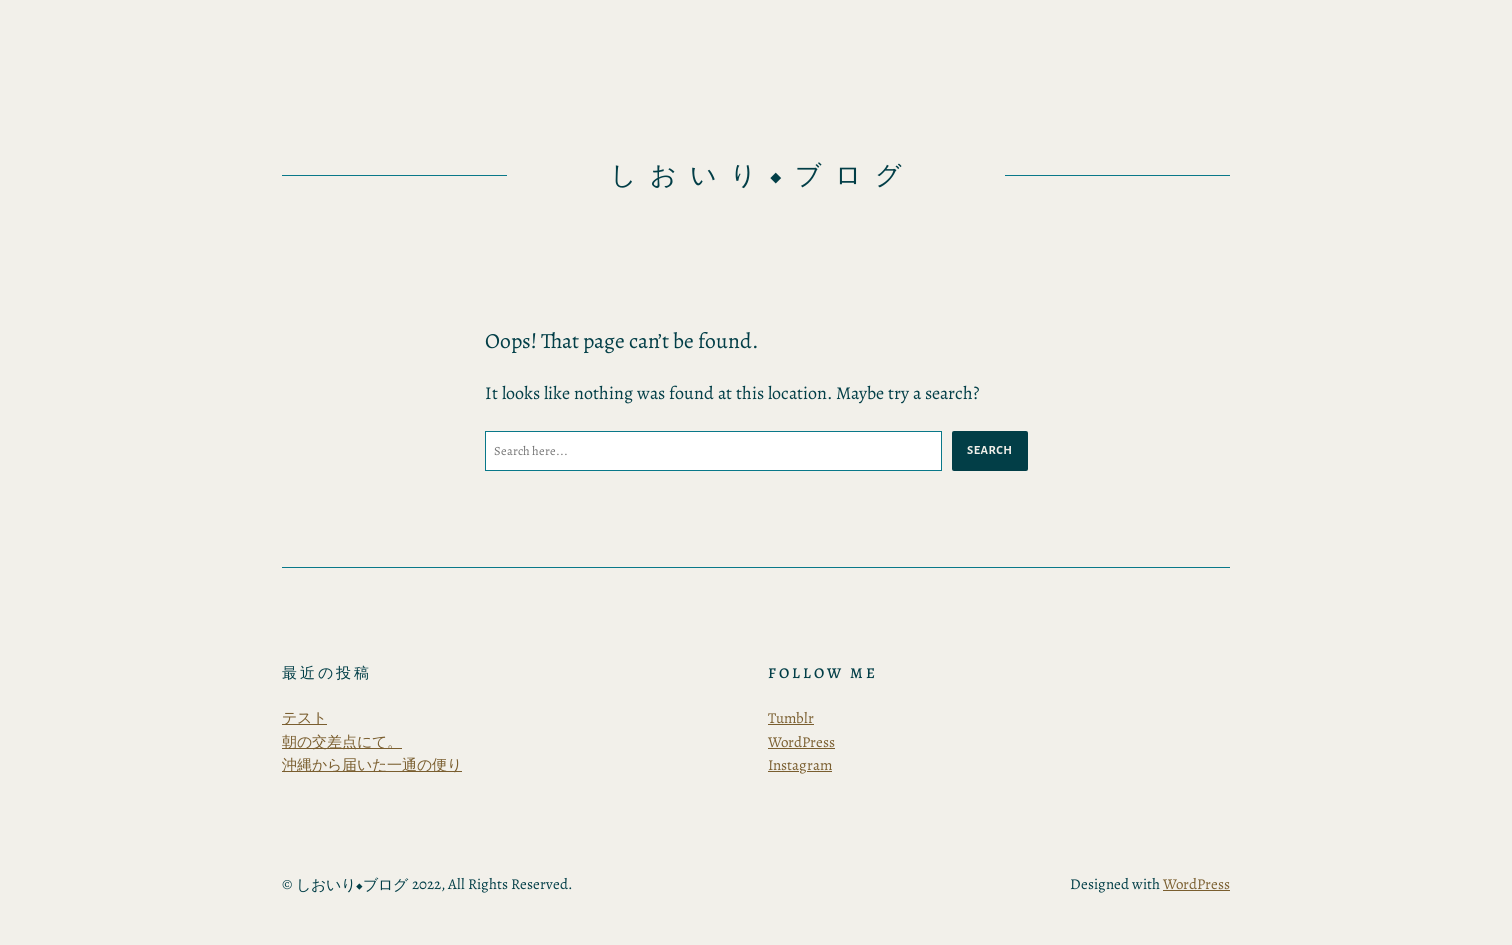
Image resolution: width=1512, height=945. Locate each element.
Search (989, 450)
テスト (304, 718)
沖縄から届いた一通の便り (372, 765)
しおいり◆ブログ (762, 175)
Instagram (800, 765)
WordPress (801, 742)
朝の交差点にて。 (342, 742)
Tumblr (791, 718)
